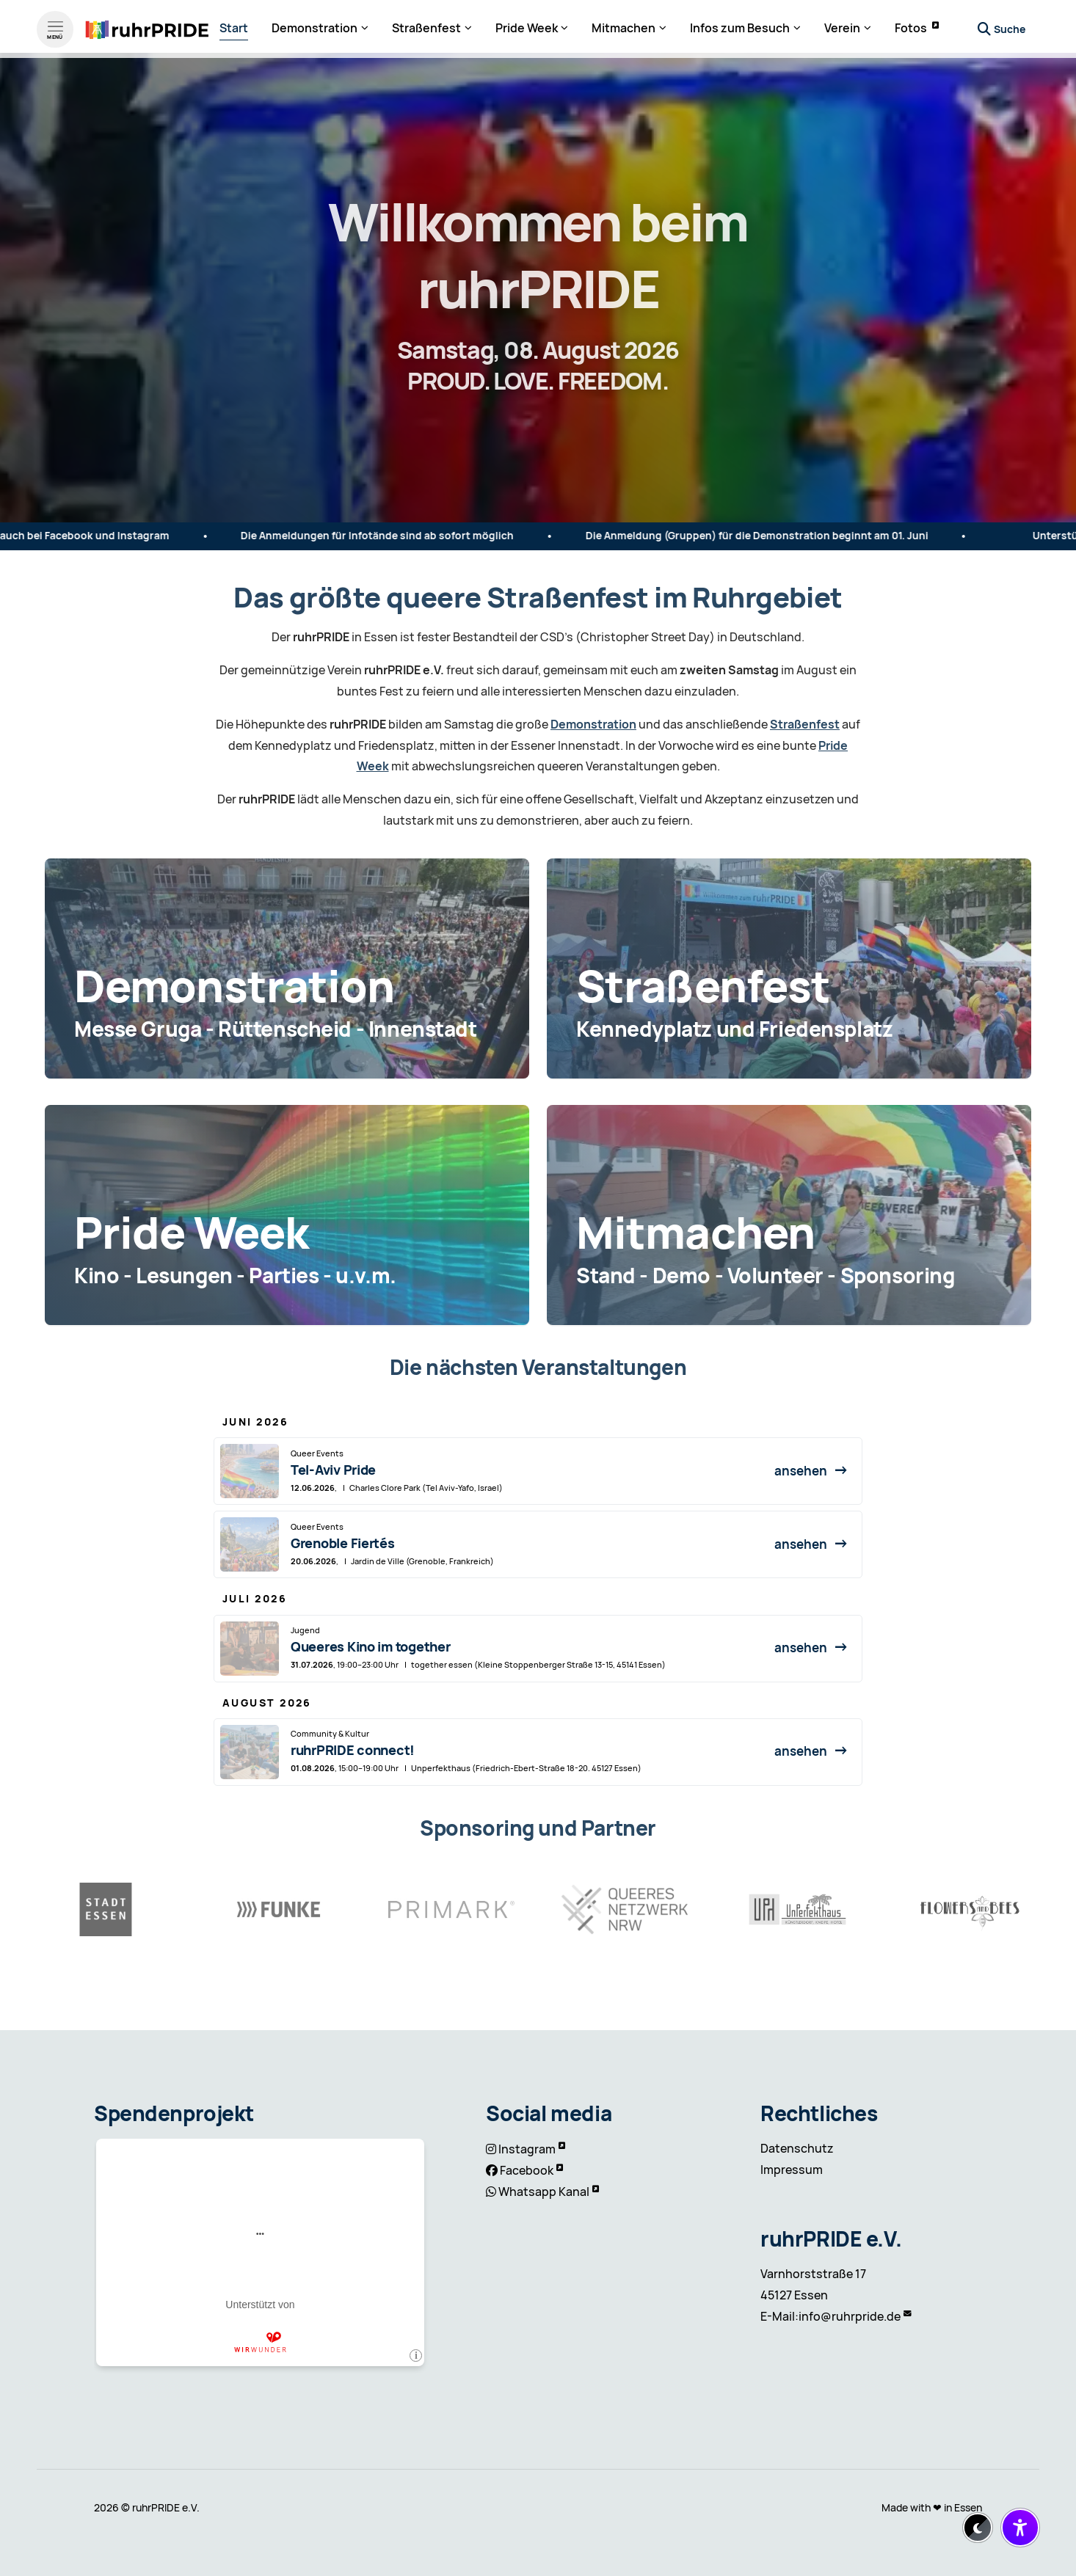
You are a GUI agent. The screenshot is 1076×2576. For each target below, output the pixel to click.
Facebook (526, 2170)
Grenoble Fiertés (343, 1543)
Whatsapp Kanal (543, 2192)
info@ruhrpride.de (850, 2316)
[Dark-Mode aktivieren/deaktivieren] (977, 2527)
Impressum (791, 2170)
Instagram (527, 2149)
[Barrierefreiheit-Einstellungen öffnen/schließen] (1020, 2528)
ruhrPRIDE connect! (353, 1750)
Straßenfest (805, 724)
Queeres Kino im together (371, 1646)
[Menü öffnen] (55, 26)
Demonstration (593, 724)
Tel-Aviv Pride (333, 1470)
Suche (1009, 26)
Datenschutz (797, 2148)
